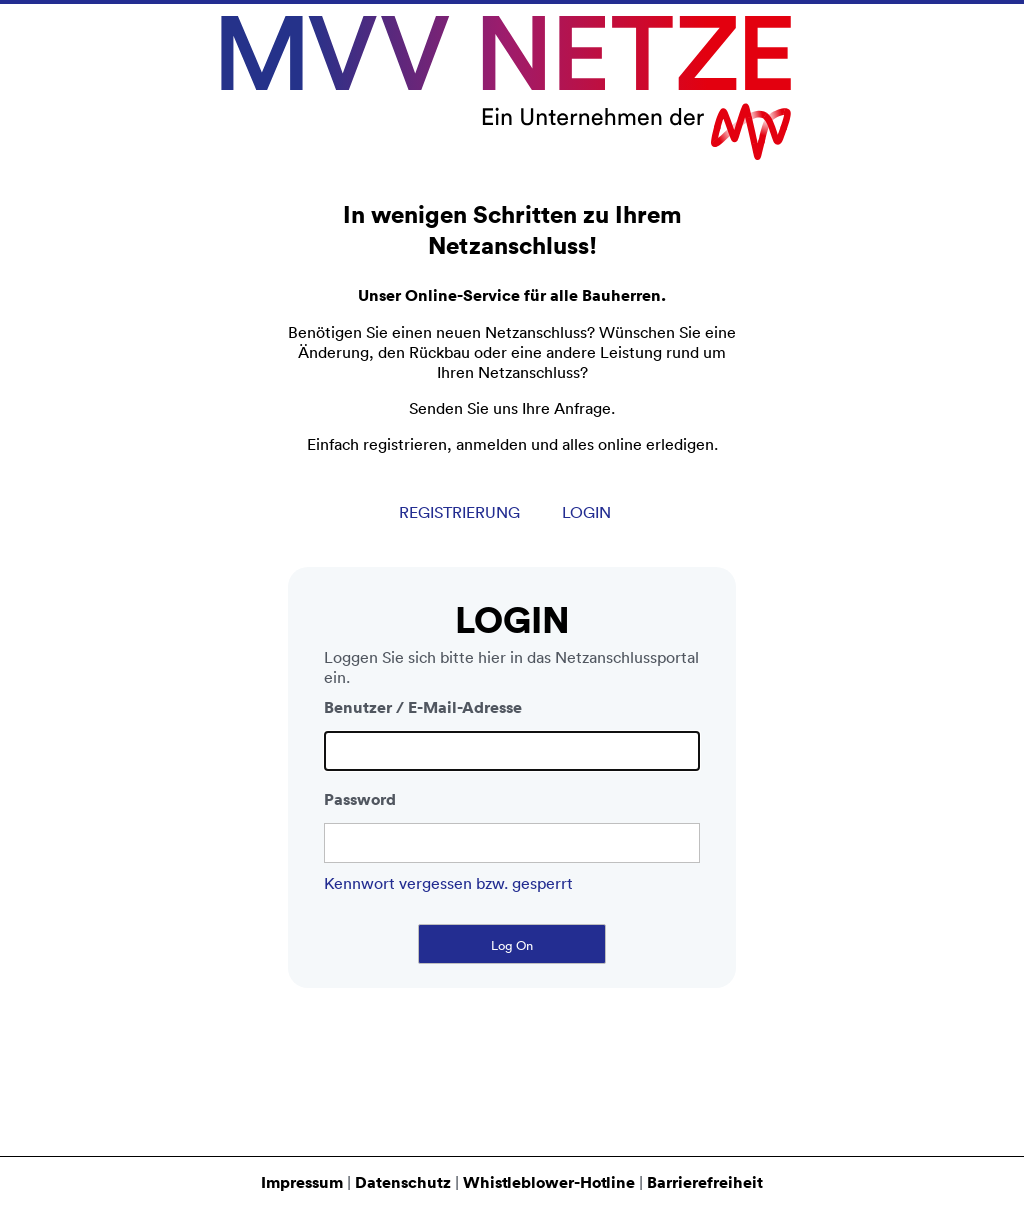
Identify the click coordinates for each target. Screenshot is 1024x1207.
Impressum (302, 1182)
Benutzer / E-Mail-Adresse (423, 714)
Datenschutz (403, 1182)
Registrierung (459, 519)
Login (586, 519)
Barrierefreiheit (705, 1182)
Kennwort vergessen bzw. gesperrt (448, 890)
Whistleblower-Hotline (549, 1182)
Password (360, 806)
